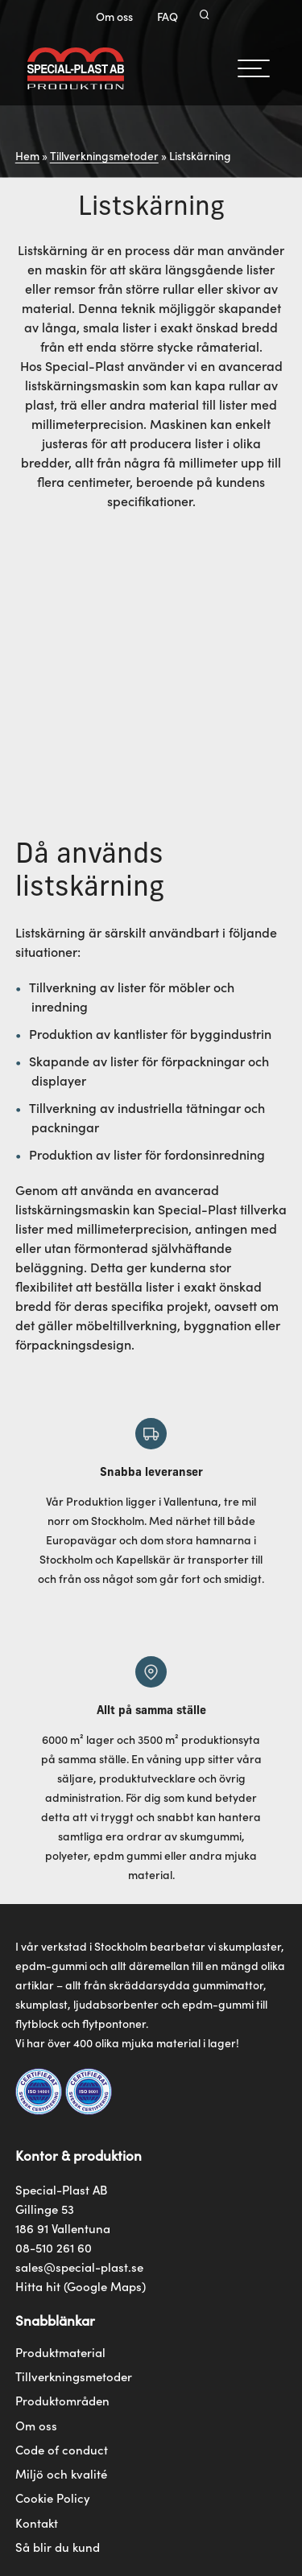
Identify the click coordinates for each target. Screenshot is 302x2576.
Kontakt (36, 2523)
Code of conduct (61, 2450)
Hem (27, 155)
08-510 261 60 (53, 2247)
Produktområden (62, 2401)
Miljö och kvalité (61, 2474)
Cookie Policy (52, 2498)
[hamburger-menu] (254, 68)
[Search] (204, 15)
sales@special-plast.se (79, 2266)
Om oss (114, 16)
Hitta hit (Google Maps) (80, 2285)
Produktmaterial (60, 2352)
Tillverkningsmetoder (104, 155)
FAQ (167, 16)
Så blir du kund (57, 2547)
